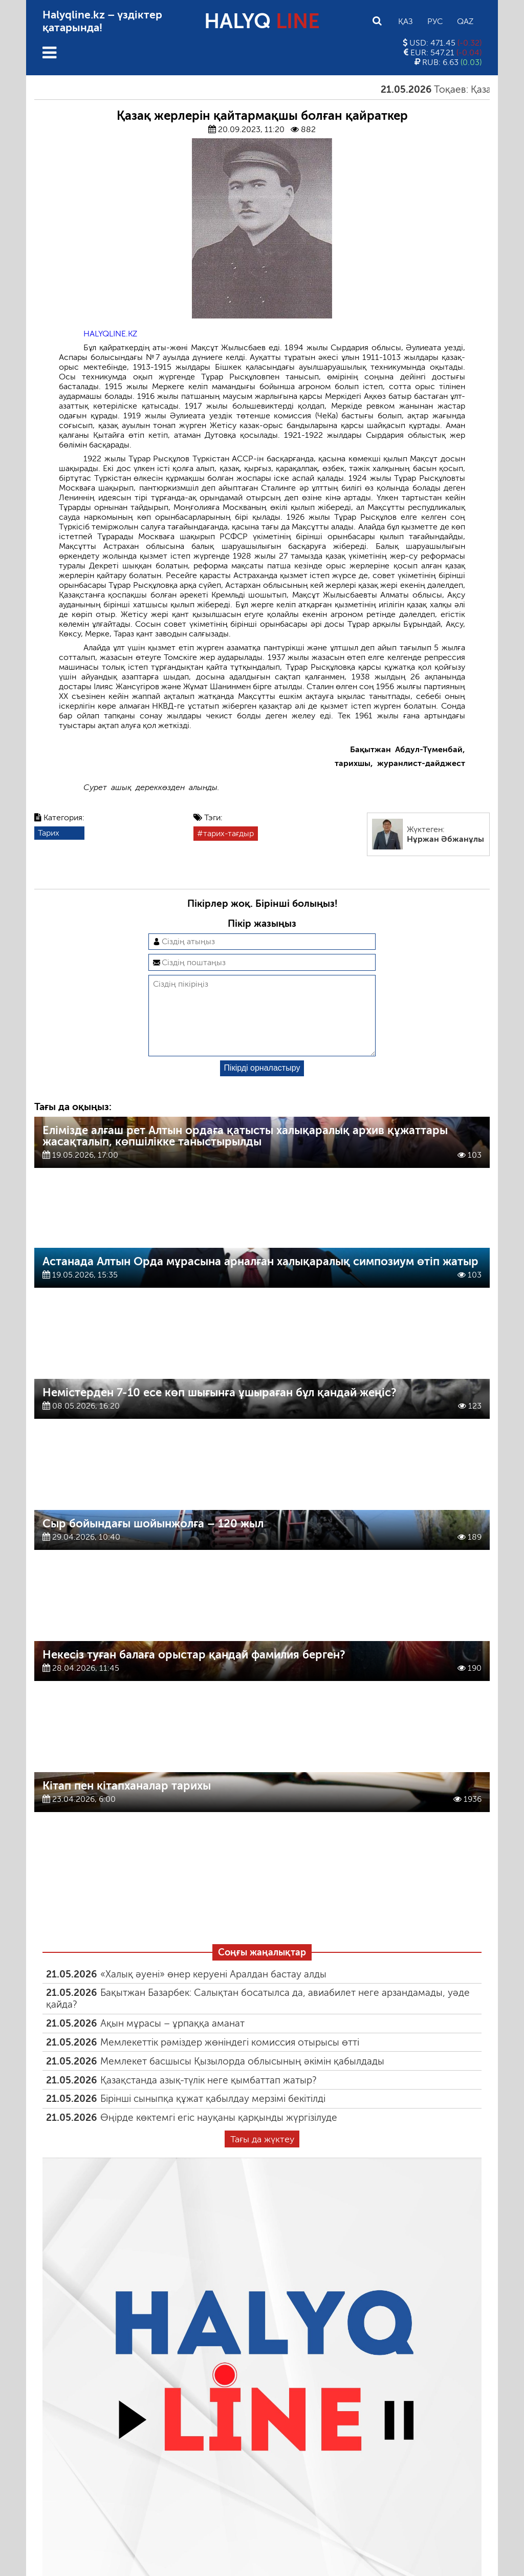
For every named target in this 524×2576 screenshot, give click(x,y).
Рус (435, 21)
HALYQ (262, 21)
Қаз (405, 21)
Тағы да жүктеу (262, 2155)
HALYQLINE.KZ (110, 333)
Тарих (48, 833)
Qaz (465, 21)
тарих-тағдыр (228, 833)
